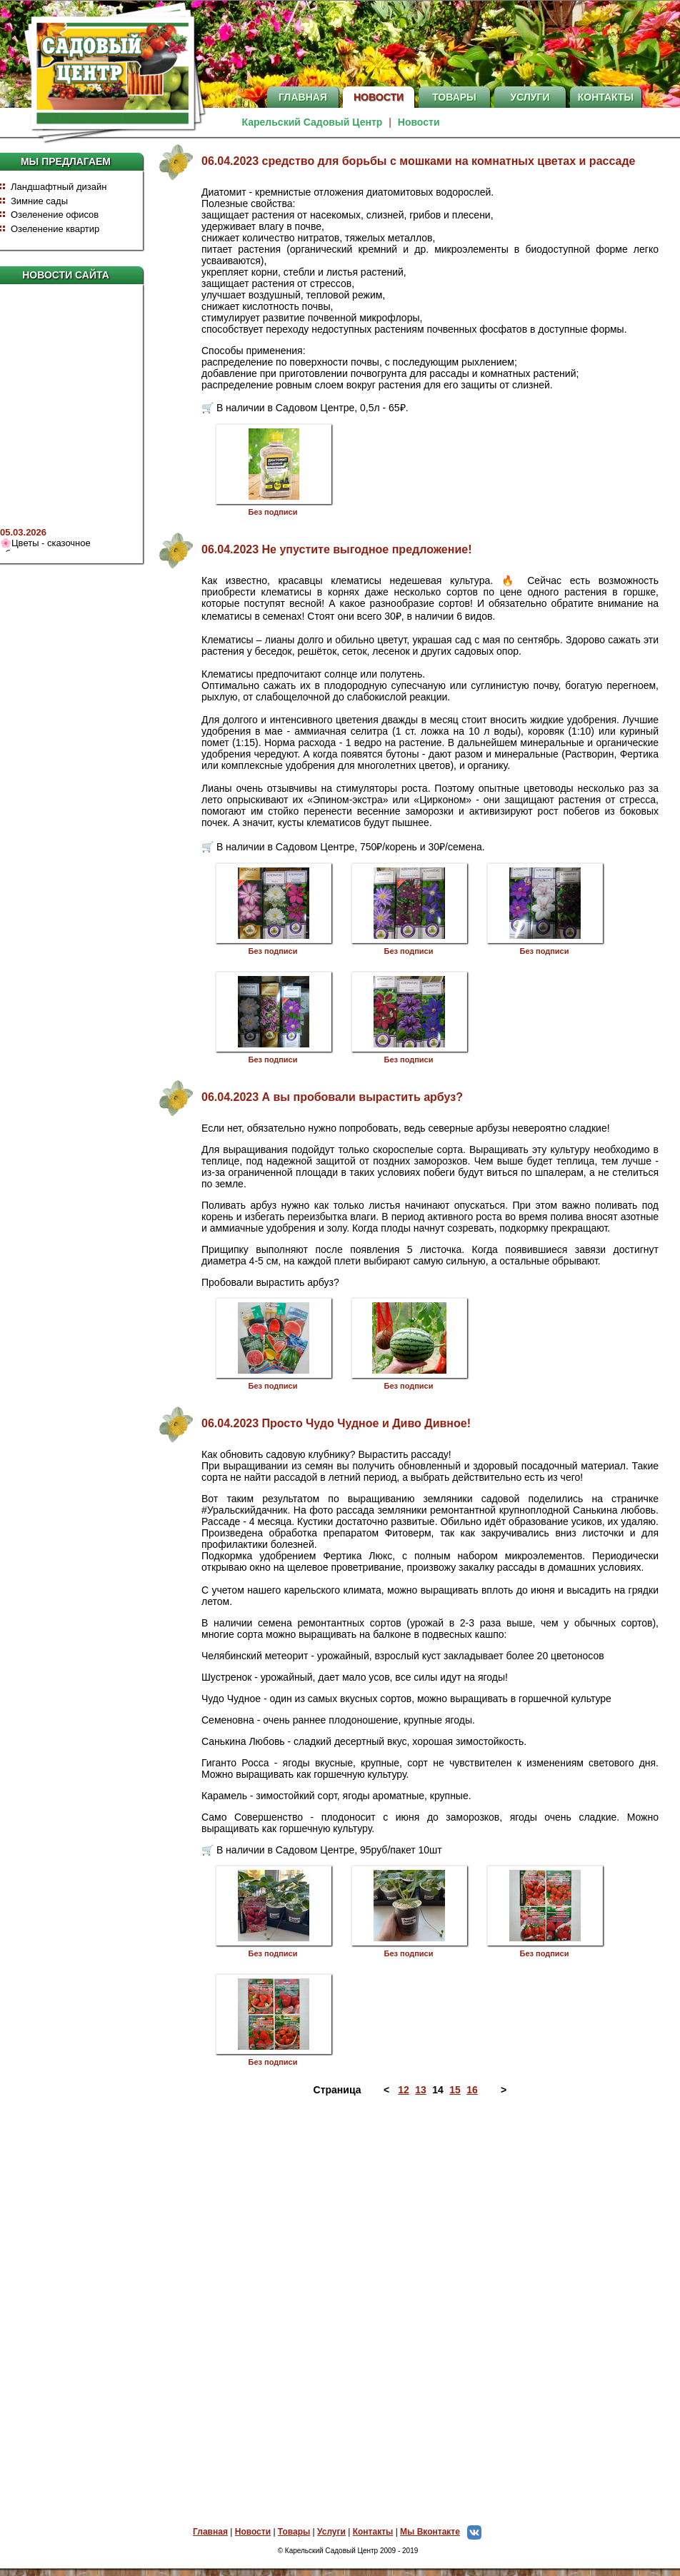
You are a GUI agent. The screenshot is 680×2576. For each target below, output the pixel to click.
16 (472, 2089)
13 (420, 2089)
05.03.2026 (23, 535)
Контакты (606, 97)
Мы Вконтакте (444, 2532)
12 (403, 2089)
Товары (454, 97)
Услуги (529, 97)
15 (455, 2089)
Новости (379, 97)
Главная (303, 97)
